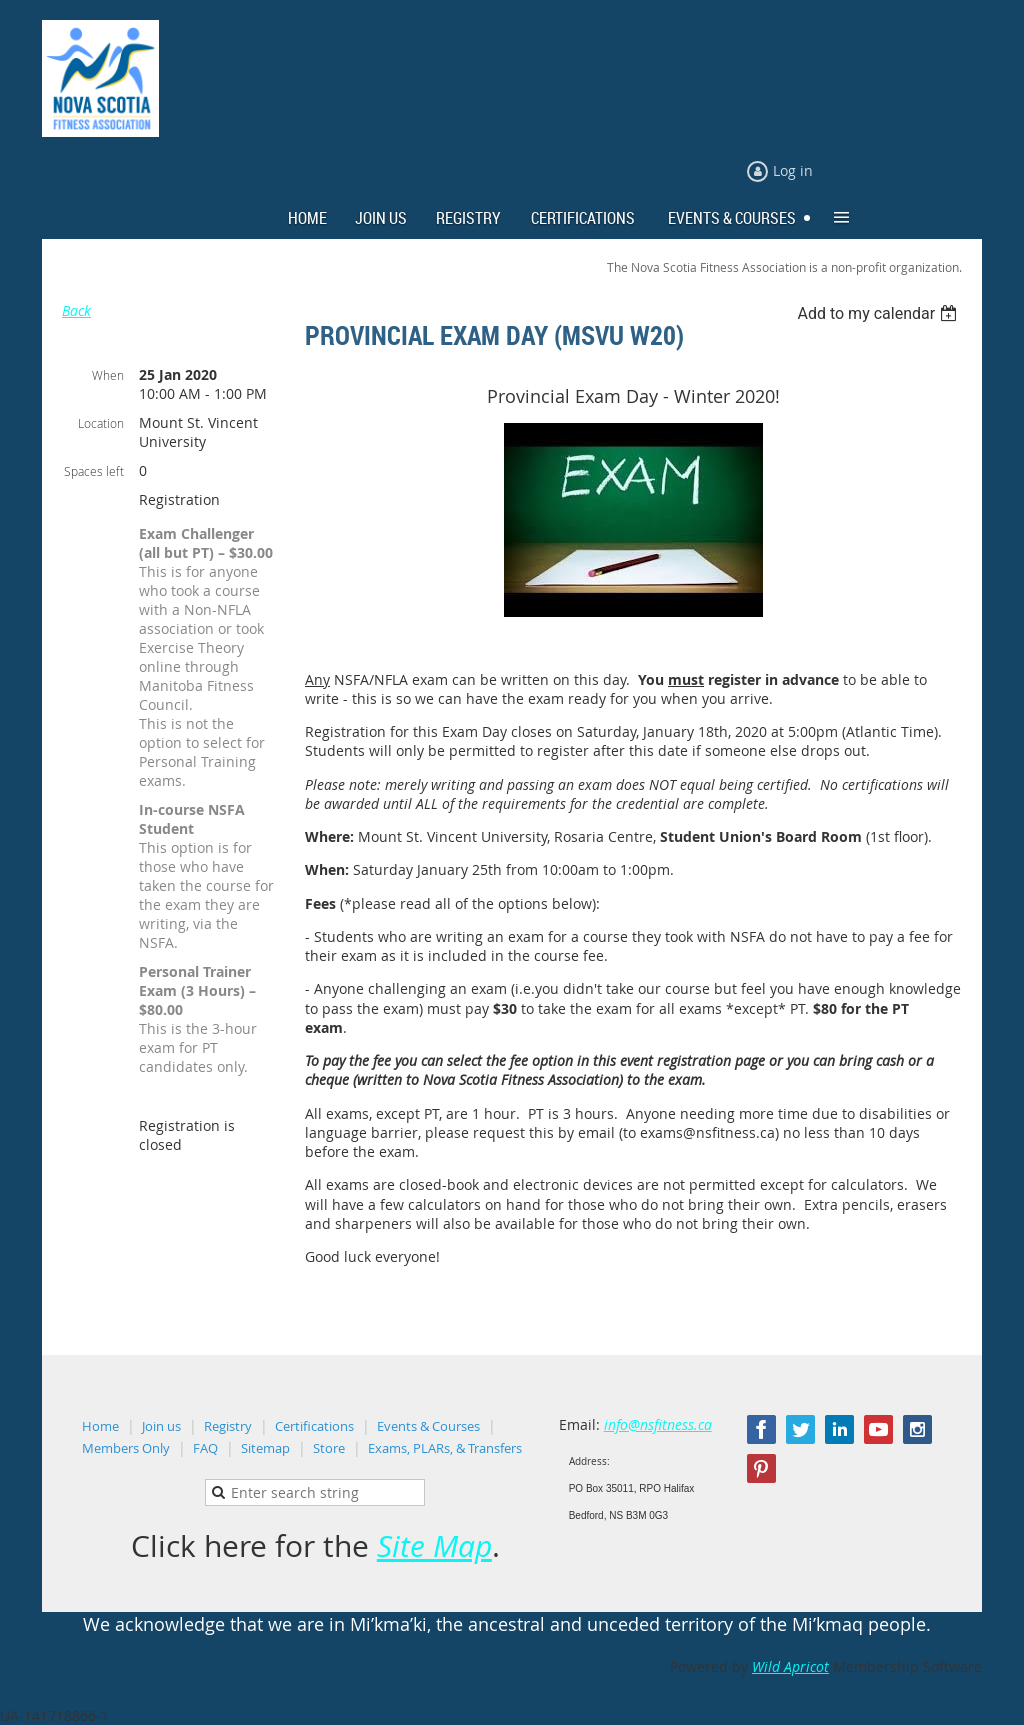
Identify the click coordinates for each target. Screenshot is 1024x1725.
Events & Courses (428, 1426)
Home (100, 1426)
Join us (161, 1426)
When (108, 375)
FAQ (205, 1448)
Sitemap (265, 1448)
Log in (793, 170)
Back (76, 310)
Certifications (314, 1426)
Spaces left (94, 471)
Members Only (126, 1448)
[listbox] (879, 313)
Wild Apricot (790, 1666)
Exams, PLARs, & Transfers (445, 1448)
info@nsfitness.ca (658, 1424)
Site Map (434, 1546)
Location (101, 423)
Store (329, 1448)
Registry (228, 1426)
